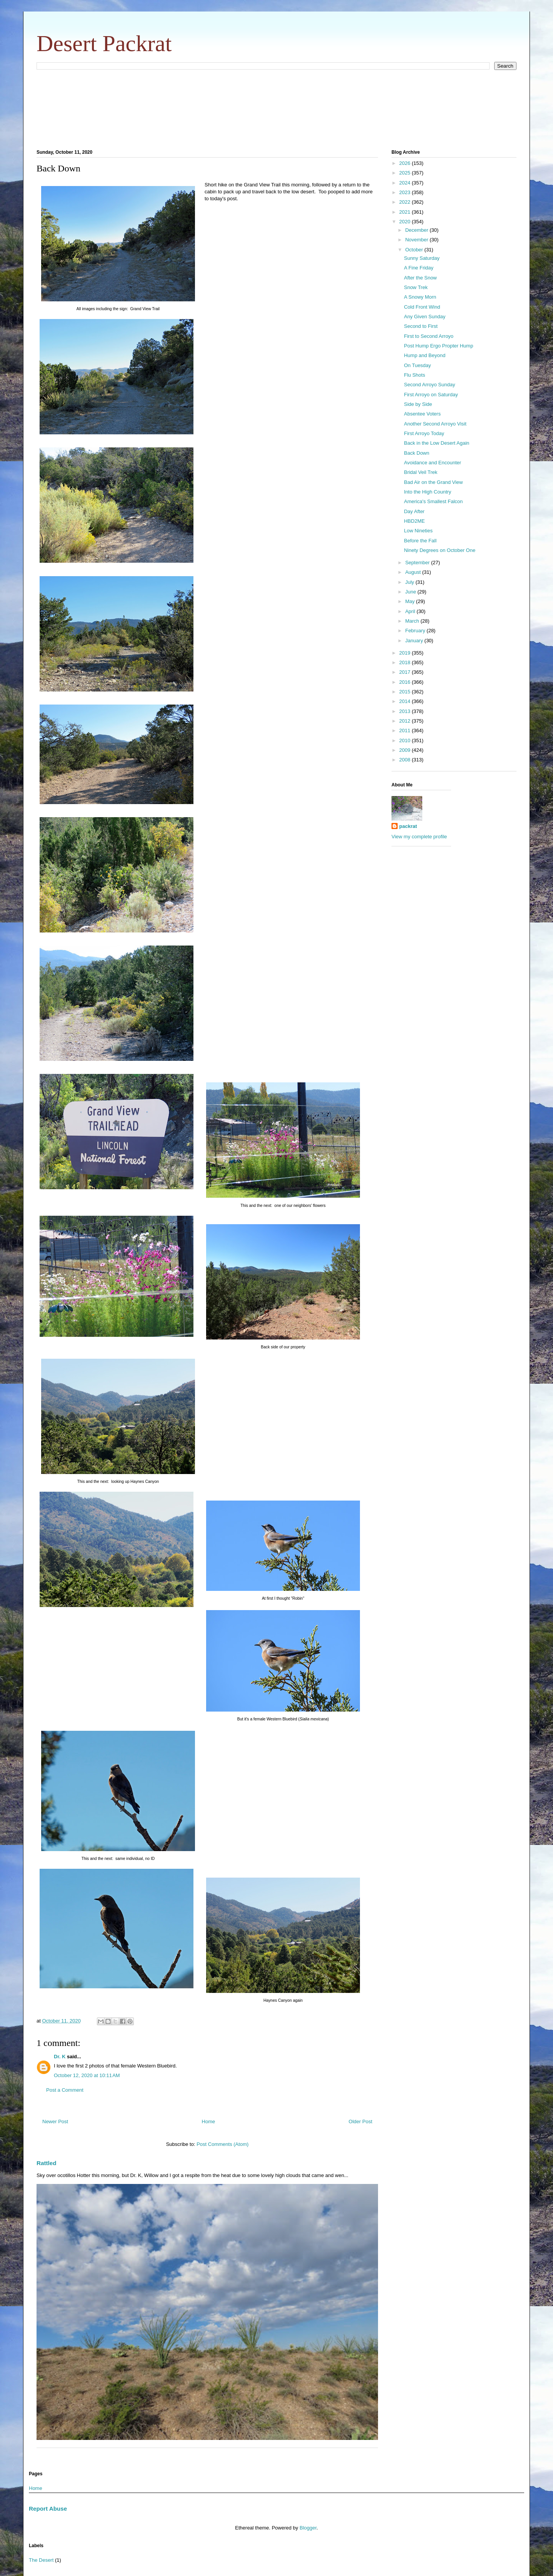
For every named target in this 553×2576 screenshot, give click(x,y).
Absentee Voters (422, 414)
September (418, 562)
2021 (405, 212)
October (415, 250)
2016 (405, 682)
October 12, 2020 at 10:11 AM (87, 2075)
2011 (405, 730)
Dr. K (59, 2056)
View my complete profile (419, 836)
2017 (405, 672)
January (415, 640)
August (413, 572)
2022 (405, 202)
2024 (405, 183)
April (411, 611)
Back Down (416, 453)
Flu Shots (414, 375)
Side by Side (418, 404)
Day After (414, 511)
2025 (405, 173)
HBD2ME (414, 521)
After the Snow (420, 278)
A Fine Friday (418, 268)
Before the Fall (420, 540)
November (417, 240)
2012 (405, 721)
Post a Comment (64, 2090)
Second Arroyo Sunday (429, 384)
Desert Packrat (104, 43)
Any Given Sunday (424, 316)
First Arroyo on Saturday (431, 394)
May (410, 601)
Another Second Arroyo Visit (435, 424)
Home (208, 2121)
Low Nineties (418, 530)
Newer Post (55, 2121)
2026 (405, 163)
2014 (405, 701)
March (413, 621)
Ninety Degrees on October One (439, 550)
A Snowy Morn (420, 297)
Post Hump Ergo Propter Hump (438, 346)
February (416, 630)
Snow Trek (415, 287)
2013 (405, 711)
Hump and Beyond (424, 355)
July (410, 582)
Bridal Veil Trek (420, 472)
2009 (405, 750)
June (411, 592)
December (417, 230)
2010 (405, 740)
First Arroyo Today (424, 433)
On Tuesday (417, 365)
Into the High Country (427, 492)
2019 (405, 653)
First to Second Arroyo (428, 336)
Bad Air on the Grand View (433, 482)
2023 (405, 192)
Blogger (308, 2528)
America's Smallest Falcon (433, 501)
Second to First (420, 326)
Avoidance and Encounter (432, 462)
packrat (408, 826)
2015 (405, 692)
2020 (405, 221)
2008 (405, 760)
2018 (405, 662)
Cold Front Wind (422, 307)
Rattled (47, 2163)
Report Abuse (48, 2508)
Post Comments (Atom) (222, 2144)
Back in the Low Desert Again (436, 443)
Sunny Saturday (422, 258)
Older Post (360, 2121)
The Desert (41, 2560)
